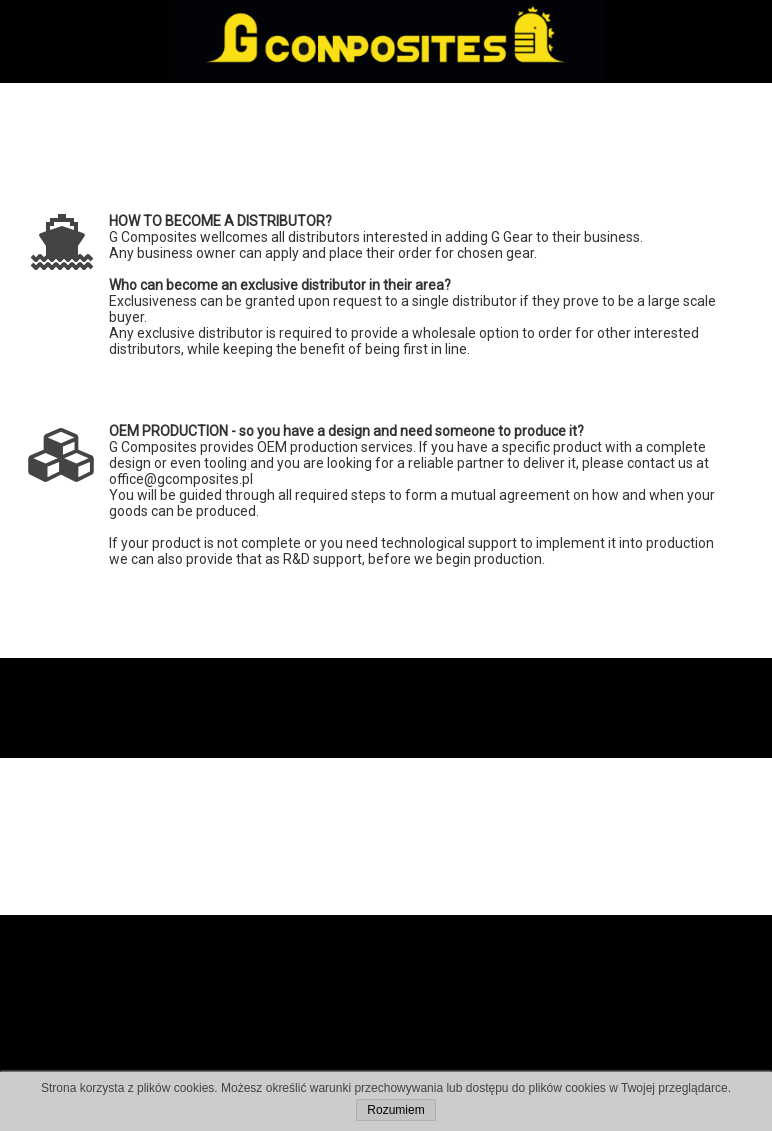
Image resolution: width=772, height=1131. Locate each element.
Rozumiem (395, 1110)
